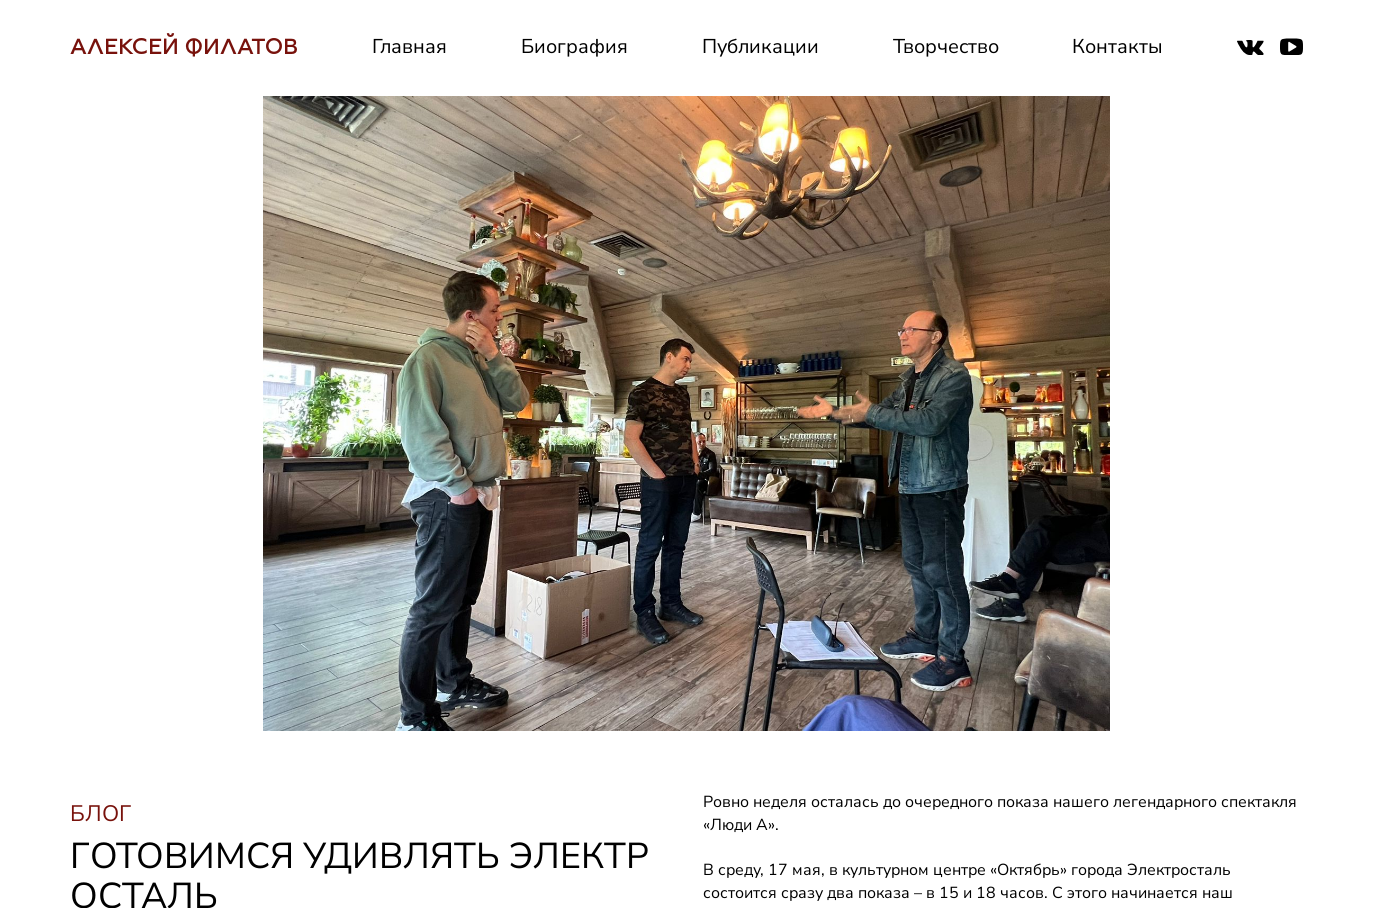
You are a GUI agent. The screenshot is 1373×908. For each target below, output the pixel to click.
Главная (409, 46)
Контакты (1117, 46)
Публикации (760, 46)
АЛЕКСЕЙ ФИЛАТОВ (184, 46)
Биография (574, 46)
